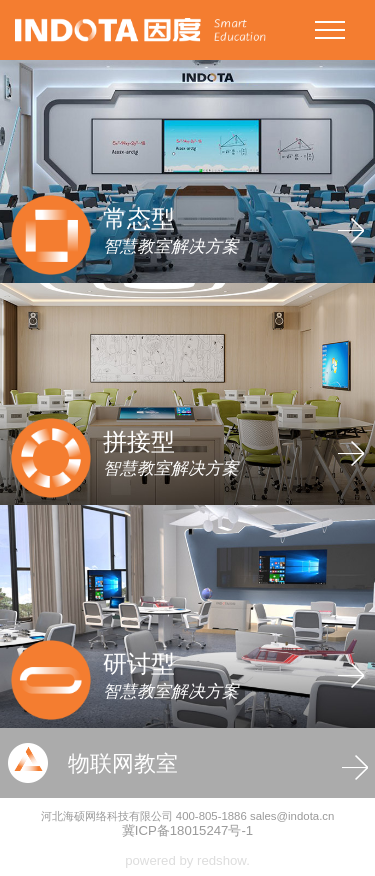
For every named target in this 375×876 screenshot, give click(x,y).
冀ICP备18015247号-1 (187, 830)
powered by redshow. (187, 860)
